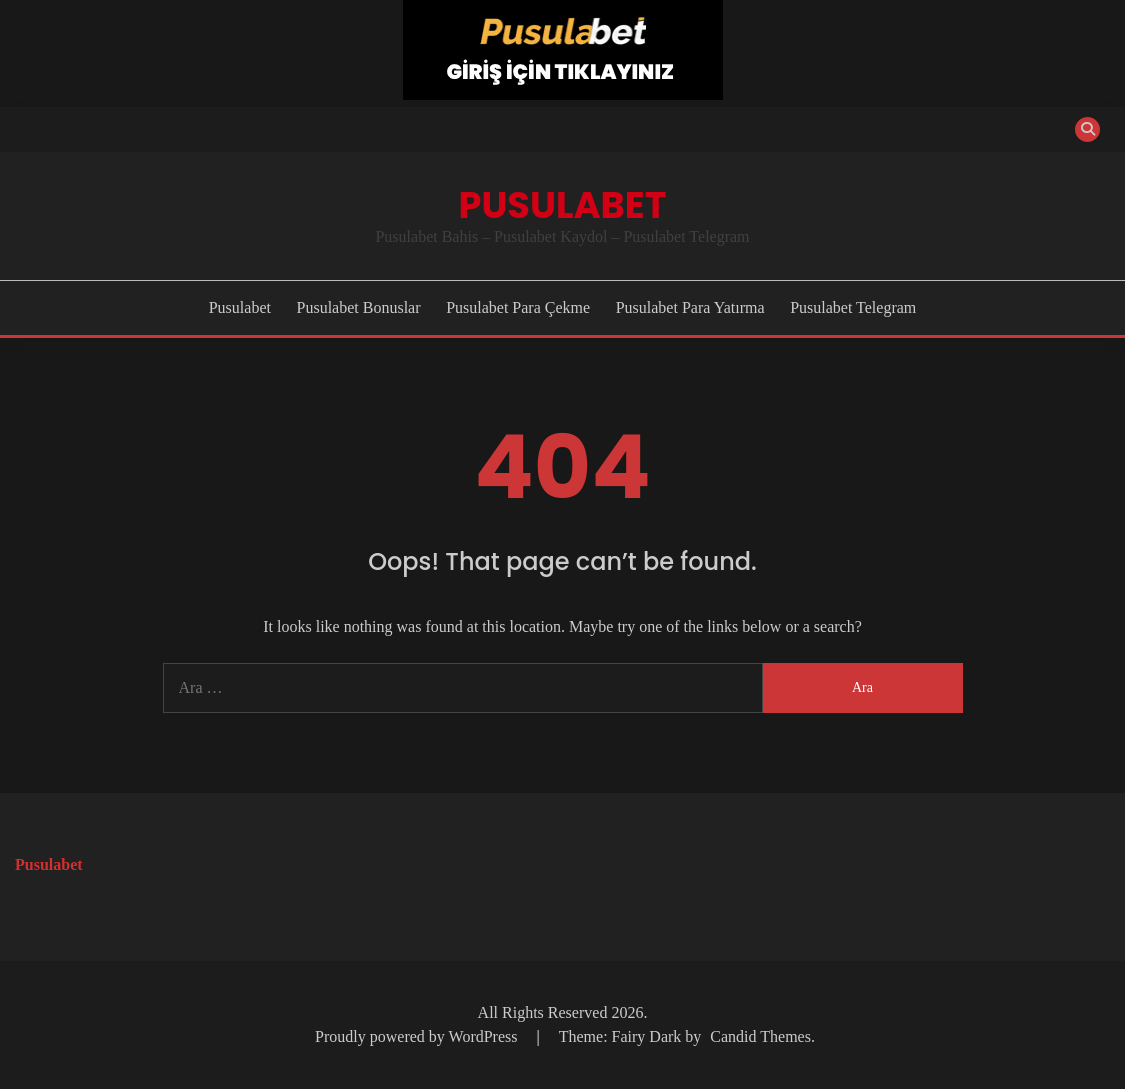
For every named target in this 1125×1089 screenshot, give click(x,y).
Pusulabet (562, 205)
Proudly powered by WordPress (418, 1036)
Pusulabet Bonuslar (359, 307)
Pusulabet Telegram (853, 307)
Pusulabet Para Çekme (518, 307)
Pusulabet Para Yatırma (690, 307)
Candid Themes (760, 1036)
